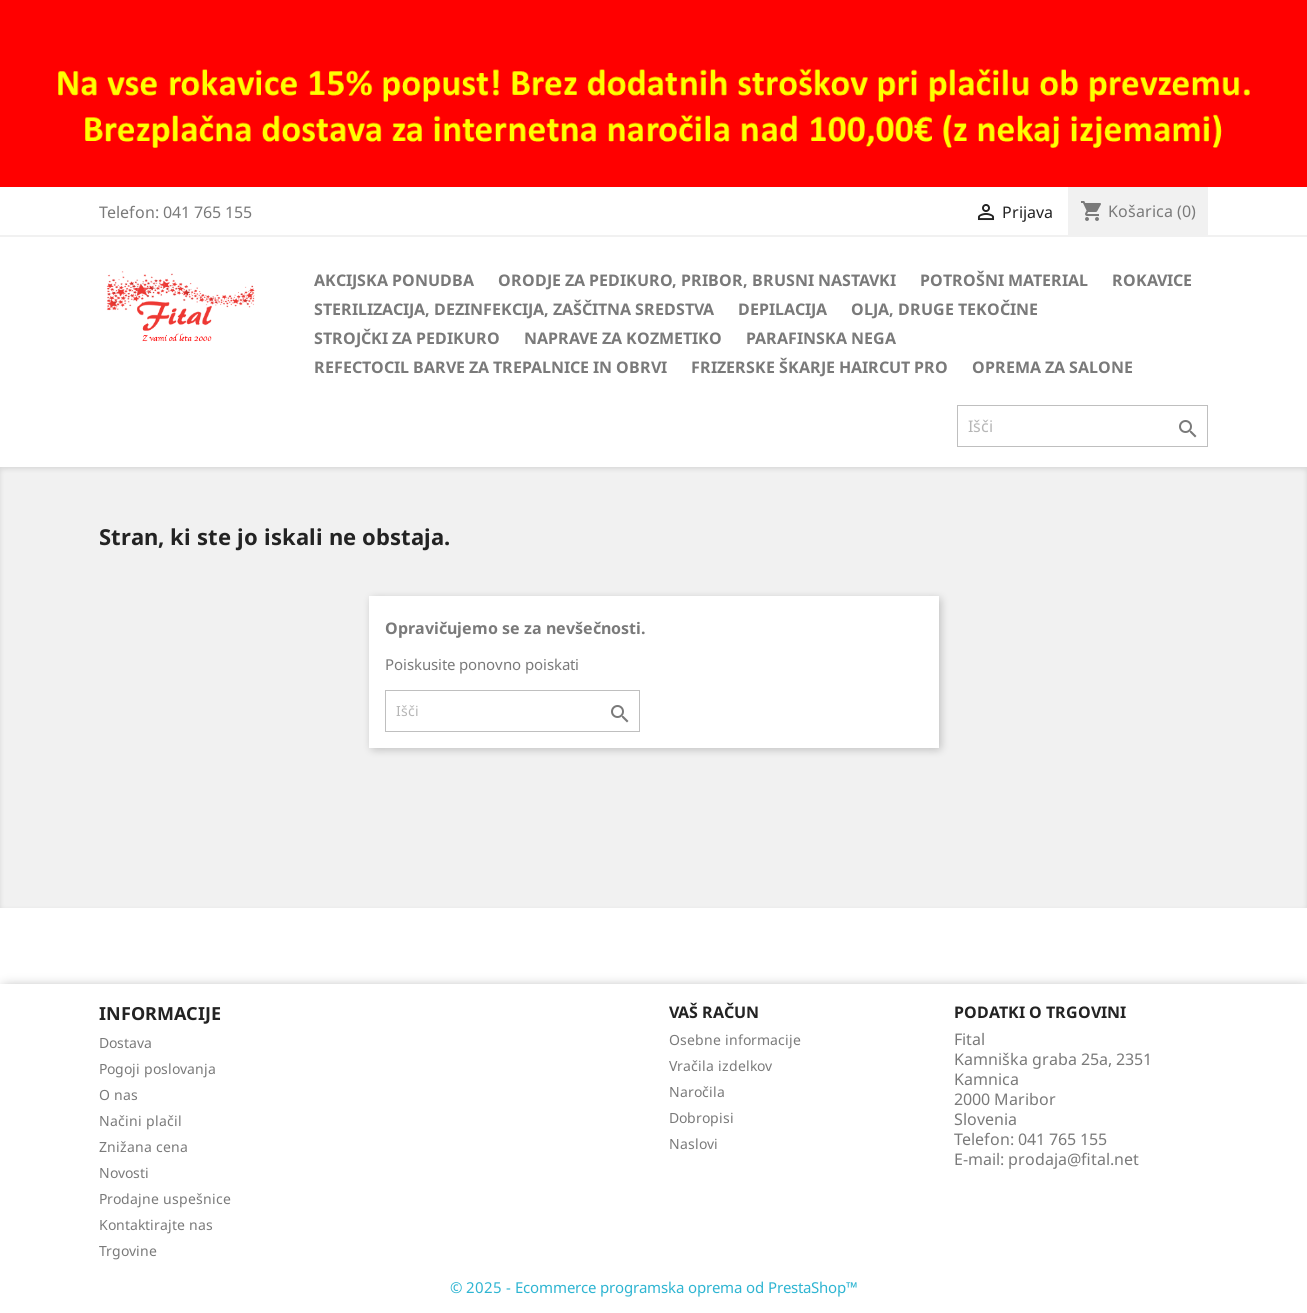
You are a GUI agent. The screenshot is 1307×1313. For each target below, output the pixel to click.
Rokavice (1152, 280)
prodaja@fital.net (1073, 1159)
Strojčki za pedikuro (407, 338)
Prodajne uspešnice (165, 1198)
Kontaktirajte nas (156, 1224)
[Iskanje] (1082, 426)
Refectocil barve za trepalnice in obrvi (490, 367)
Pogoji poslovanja (157, 1068)
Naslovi (693, 1143)
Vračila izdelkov (720, 1065)
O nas (118, 1094)
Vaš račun (714, 1012)
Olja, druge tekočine (944, 309)
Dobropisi (701, 1117)
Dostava (125, 1042)
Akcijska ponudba (394, 280)
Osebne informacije (735, 1039)
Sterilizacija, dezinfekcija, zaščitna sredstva (514, 309)
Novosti (124, 1172)
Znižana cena (143, 1146)
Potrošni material (1004, 280)
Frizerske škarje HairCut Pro (819, 367)
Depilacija (782, 309)
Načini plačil (140, 1120)
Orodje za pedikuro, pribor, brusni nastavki (697, 280)
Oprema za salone (1052, 367)
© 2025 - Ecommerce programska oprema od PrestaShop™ (654, 1287)
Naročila (697, 1091)
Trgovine (128, 1250)
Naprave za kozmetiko (623, 338)
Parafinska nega (821, 338)
